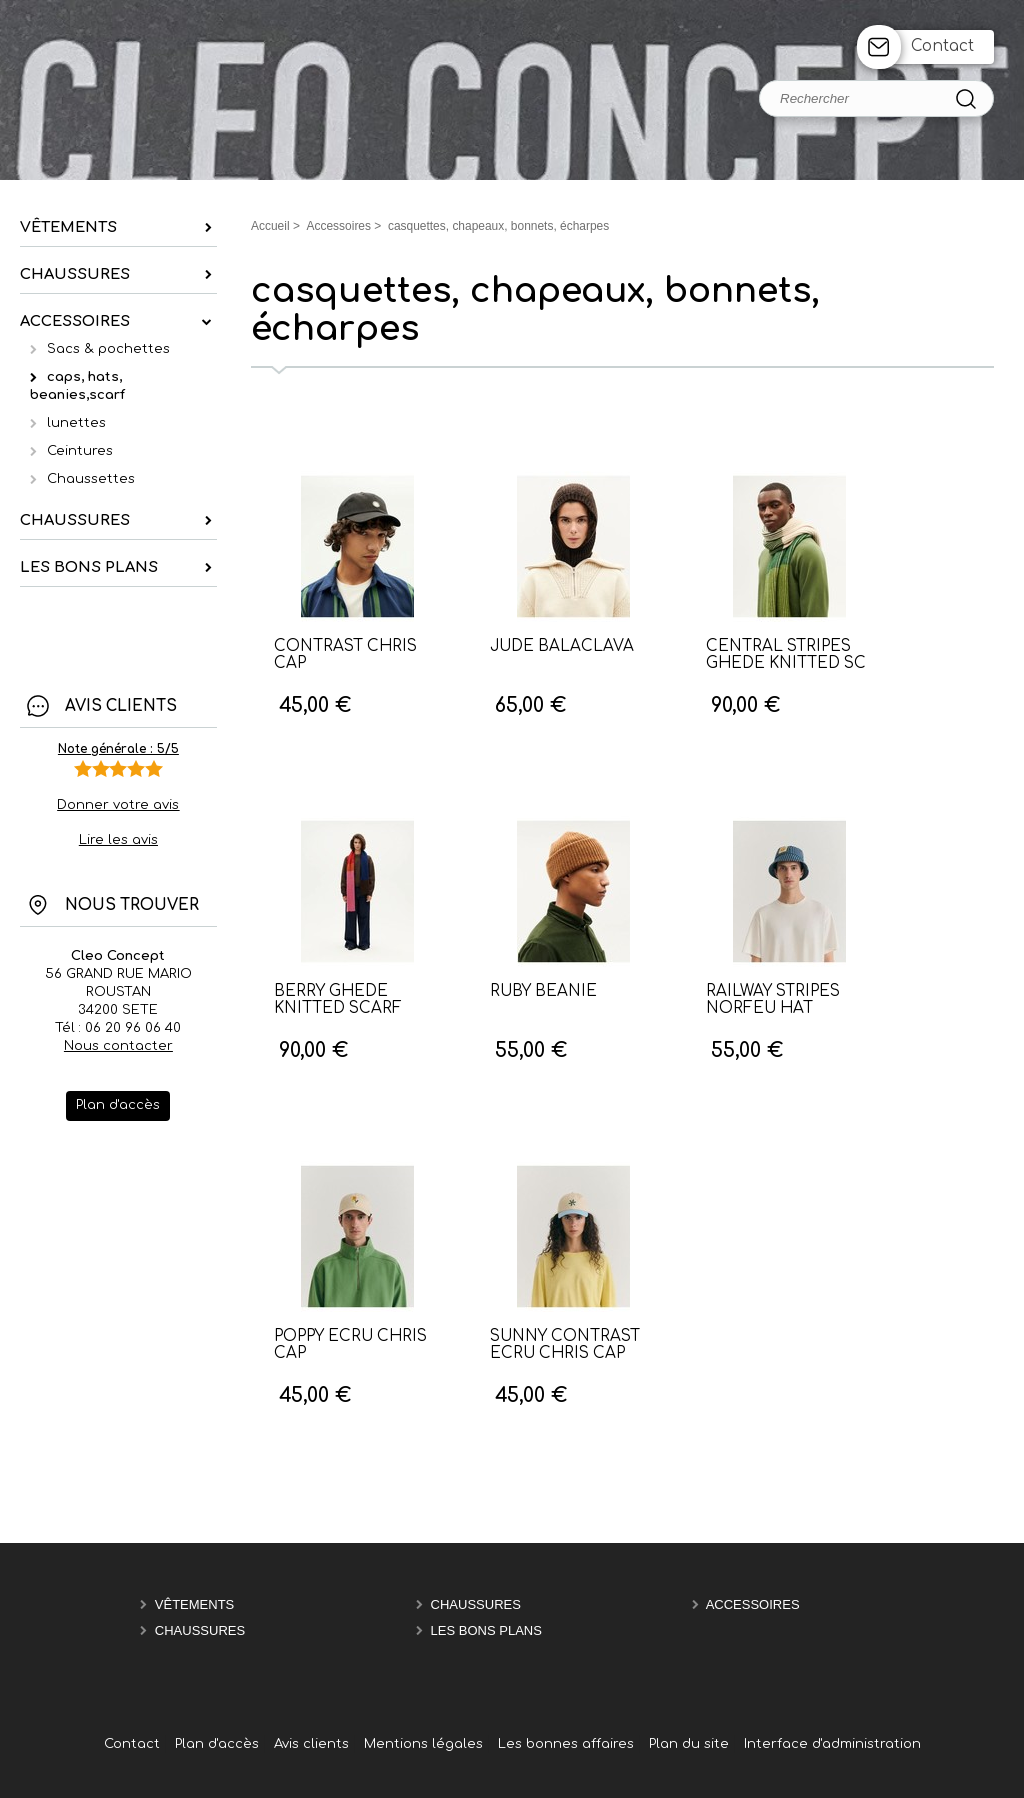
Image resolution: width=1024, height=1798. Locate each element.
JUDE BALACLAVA (562, 646)
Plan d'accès (217, 1744)
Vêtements (194, 1604)
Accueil (270, 226)
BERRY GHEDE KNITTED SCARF (338, 1000)
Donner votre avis (118, 805)
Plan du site (689, 1744)
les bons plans (486, 1630)
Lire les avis (118, 840)
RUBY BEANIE (543, 991)
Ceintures (80, 451)
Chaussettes (91, 479)
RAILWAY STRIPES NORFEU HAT (773, 1000)
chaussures (476, 1604)
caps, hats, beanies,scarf (77, 386)
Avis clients (311, 1744)
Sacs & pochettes (108, 349)
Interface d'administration (832, 1744)
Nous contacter (118, 1046)
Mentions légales (423, 1744)
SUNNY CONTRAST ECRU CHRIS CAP (565, 1345)
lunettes (76, 423)
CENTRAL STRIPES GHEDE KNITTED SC (786, 655)
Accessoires (753, 1604)
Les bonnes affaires (566, 1744)
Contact (942, 46)
